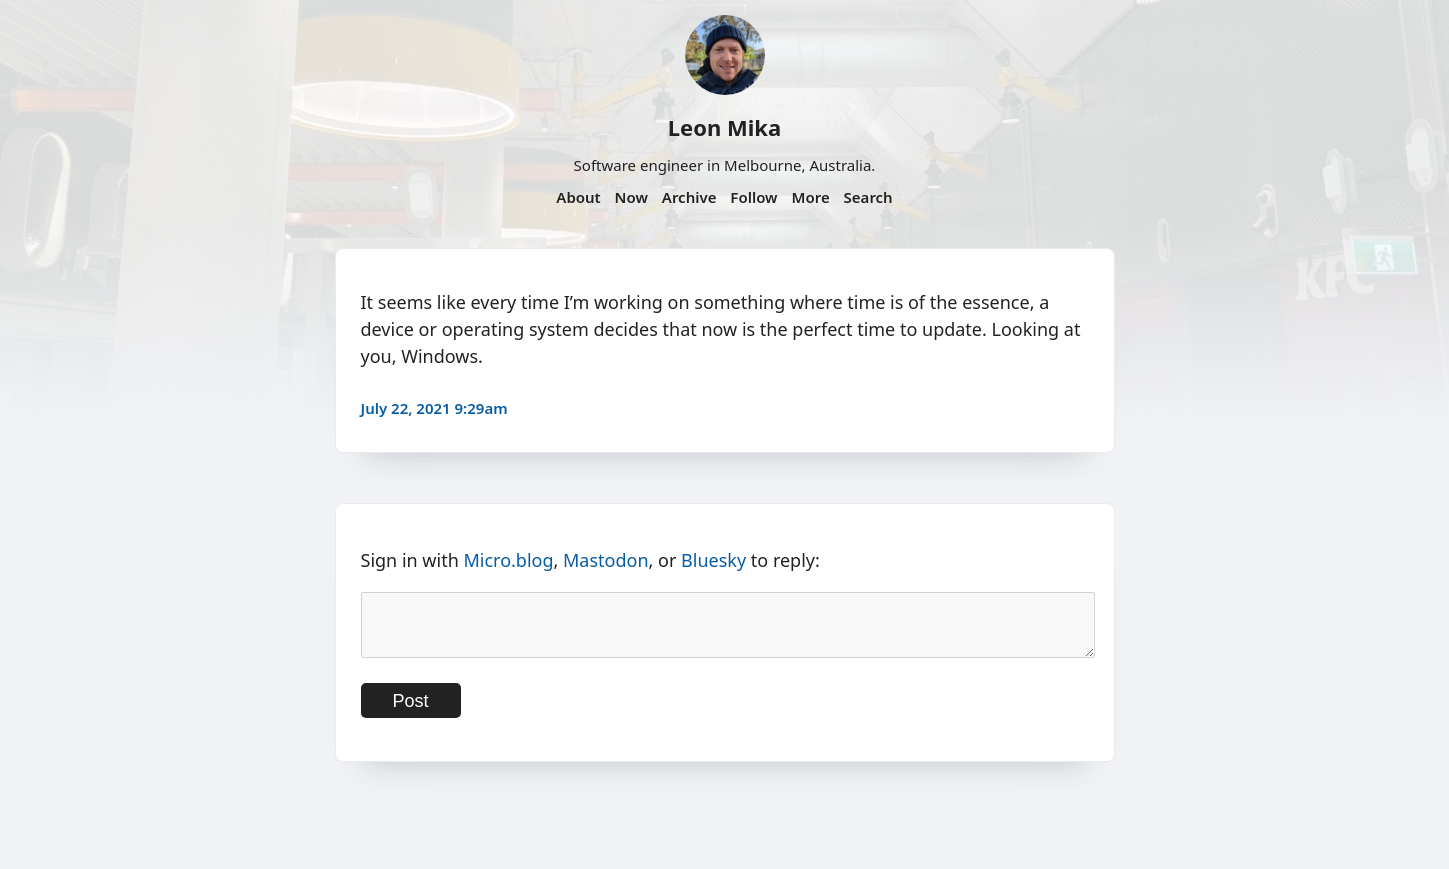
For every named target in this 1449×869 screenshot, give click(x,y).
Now (631, 197)
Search (868, 197)
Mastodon (606, 560)
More (810, 197)
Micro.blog (508, 560)
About (578, 197)
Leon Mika (724, 127)
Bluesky (713, 560)
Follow (753, 197)
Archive (689, 197)
